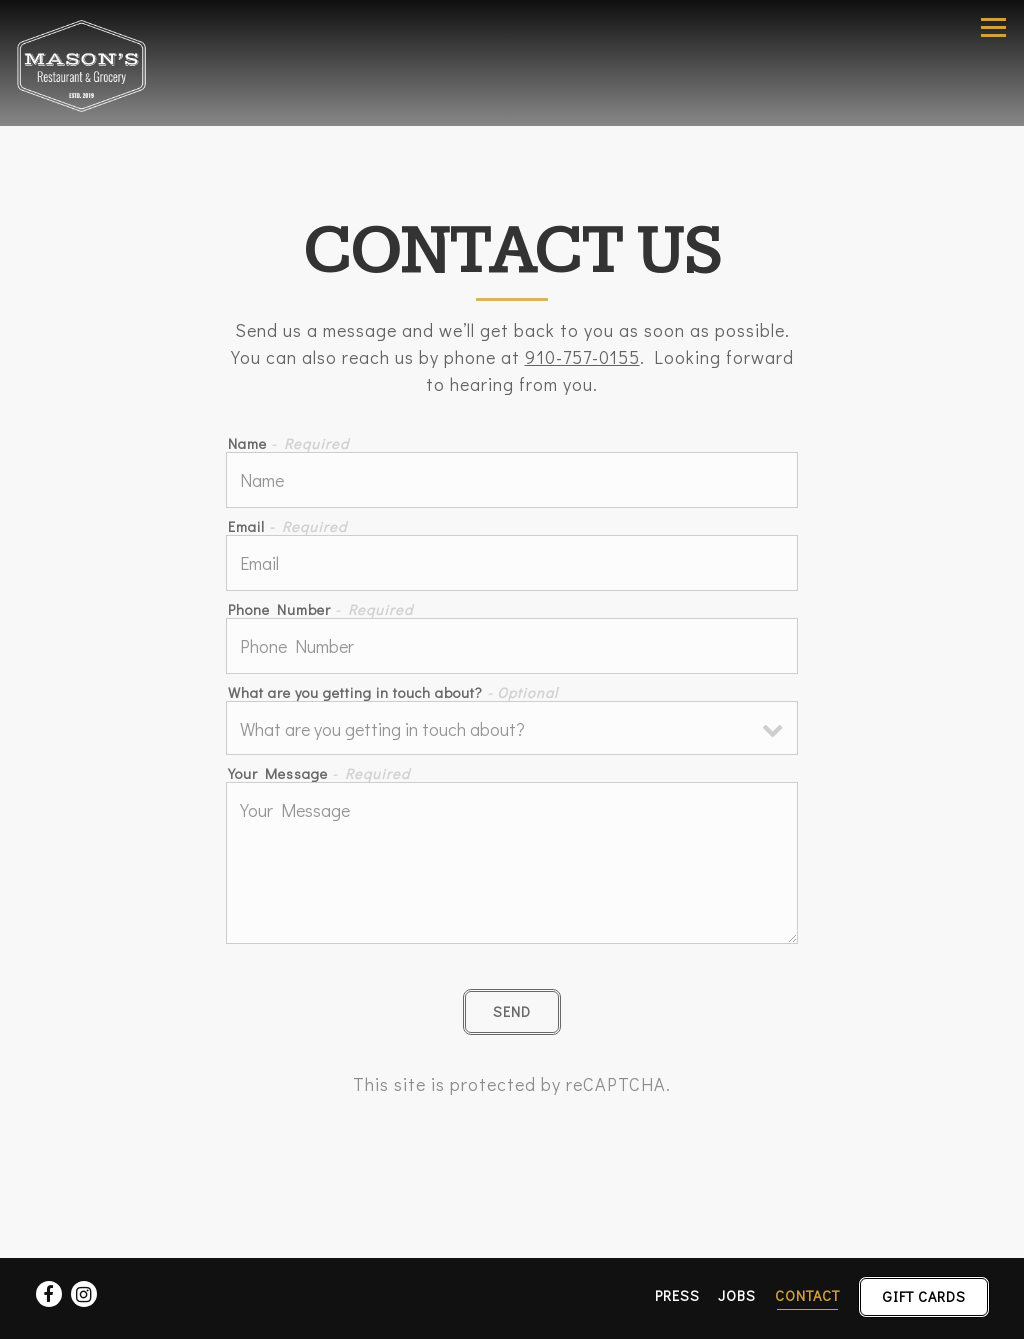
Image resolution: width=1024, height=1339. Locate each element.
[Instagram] (84, 1294)
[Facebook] (49, 1294)
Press (677, 1295)
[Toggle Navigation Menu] (993, 27)
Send (512, 1011)
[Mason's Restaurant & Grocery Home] (87, 63)
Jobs (737, 1295)
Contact (807, 1295)
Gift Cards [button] (924, 1296)
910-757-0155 (582, 357)
